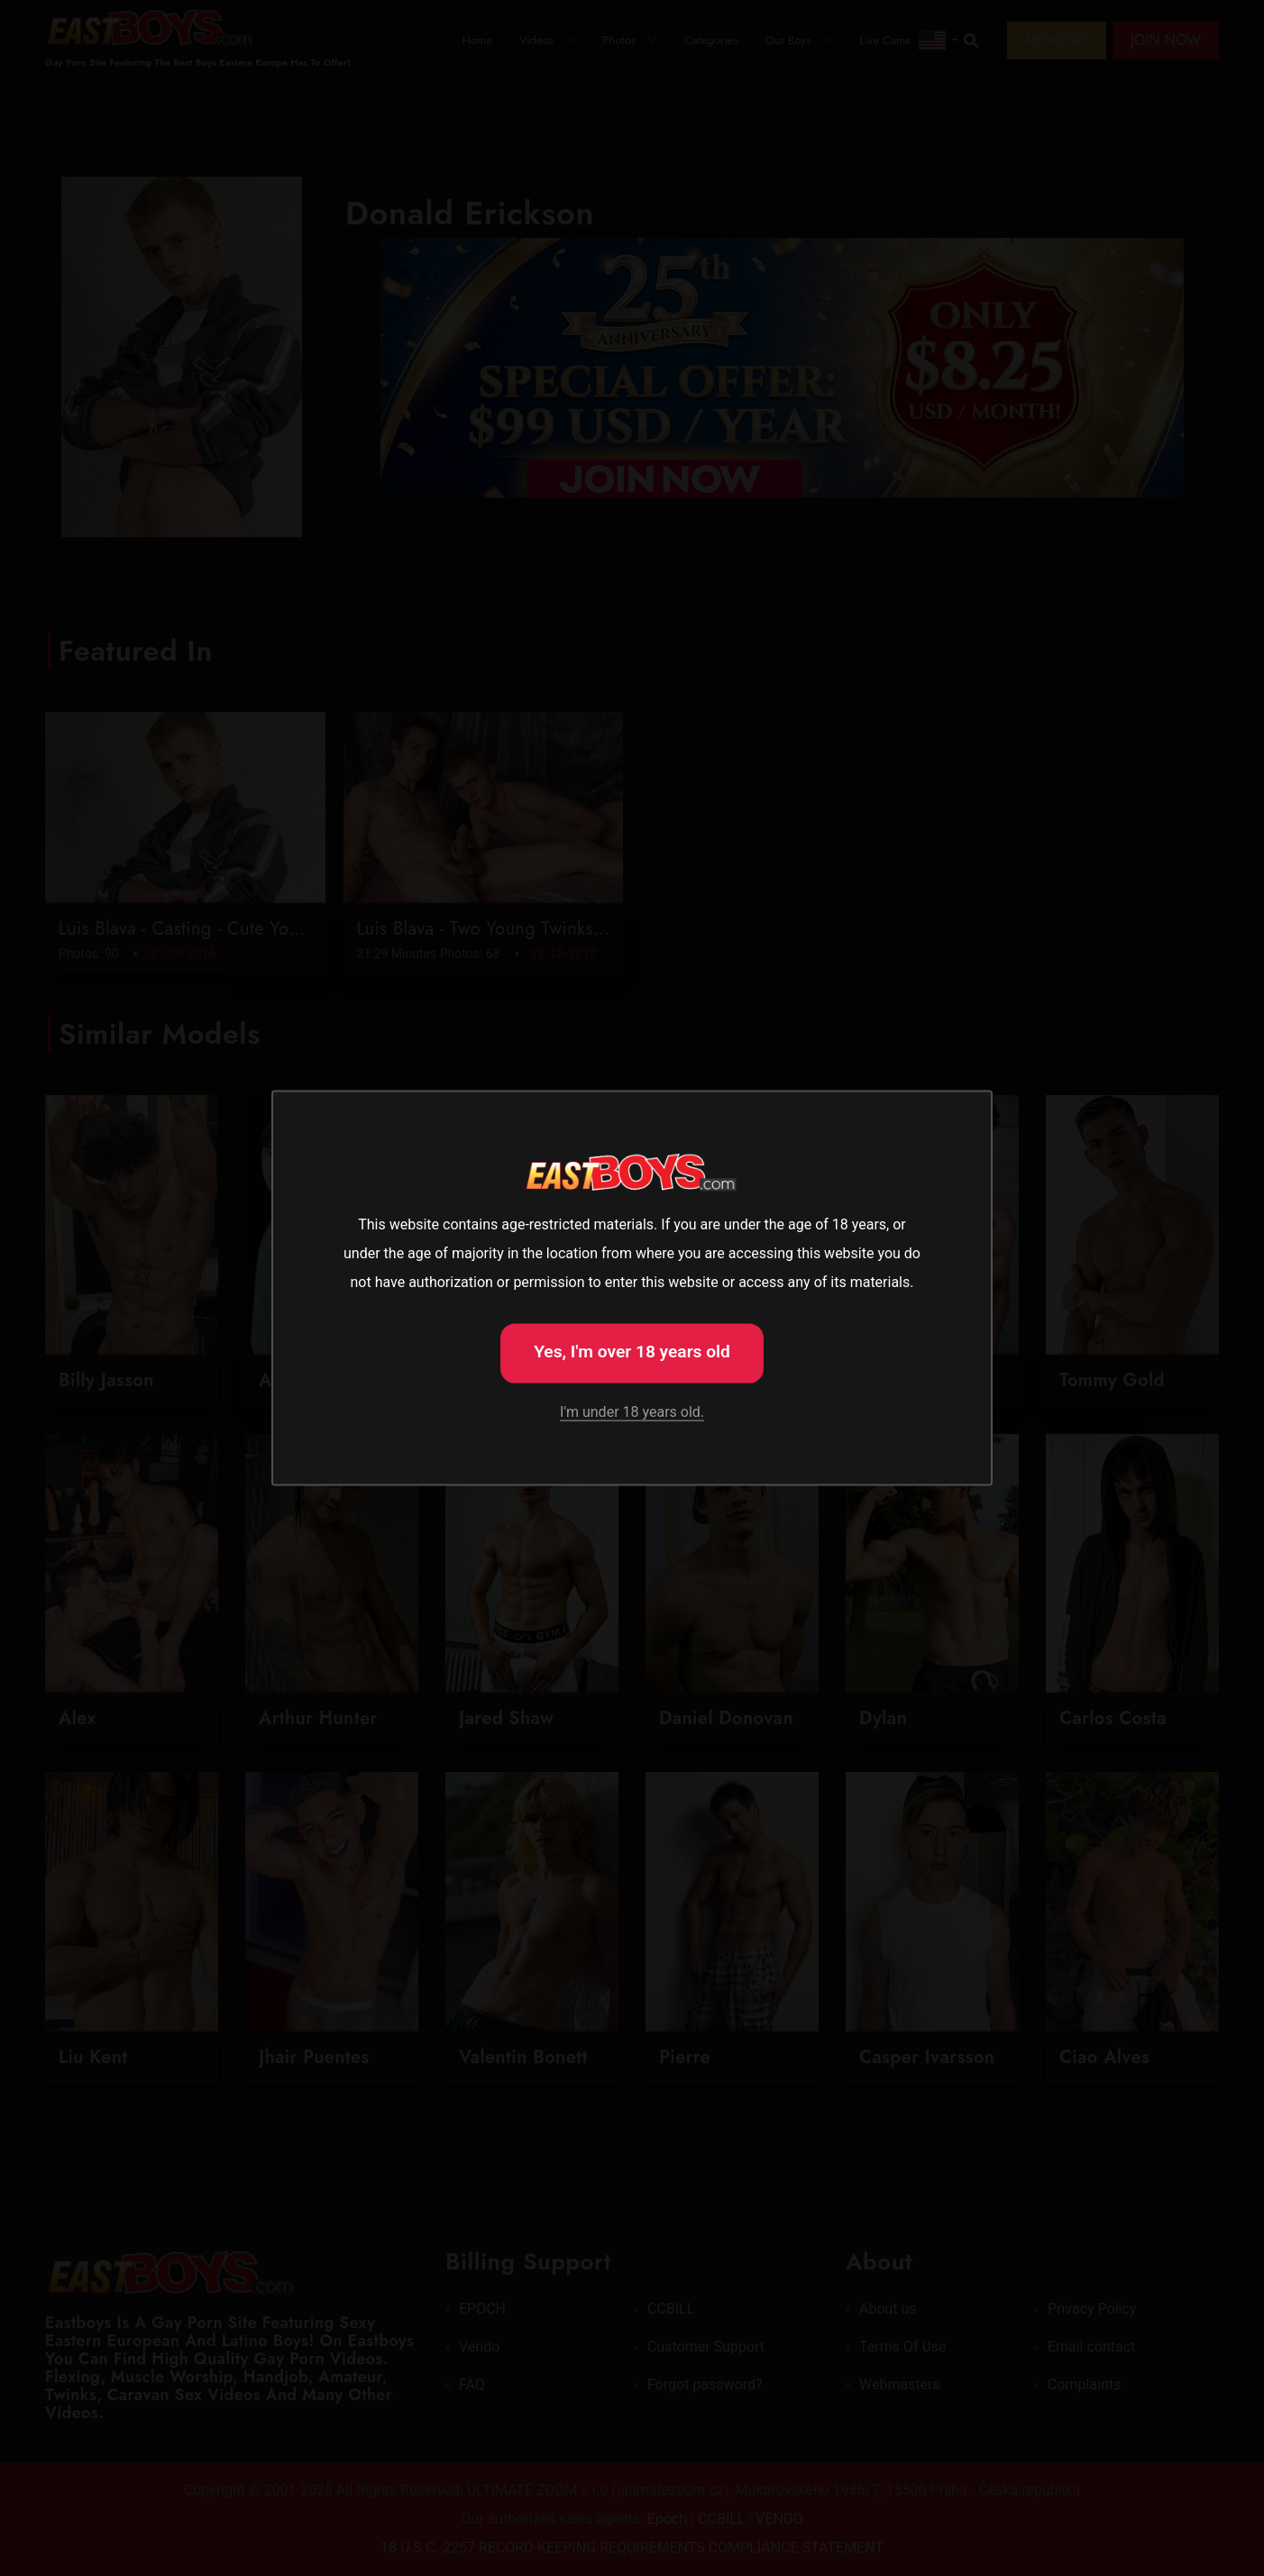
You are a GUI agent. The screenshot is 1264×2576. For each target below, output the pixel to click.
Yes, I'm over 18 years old (632, 1351)
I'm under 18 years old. (632, 1411)
